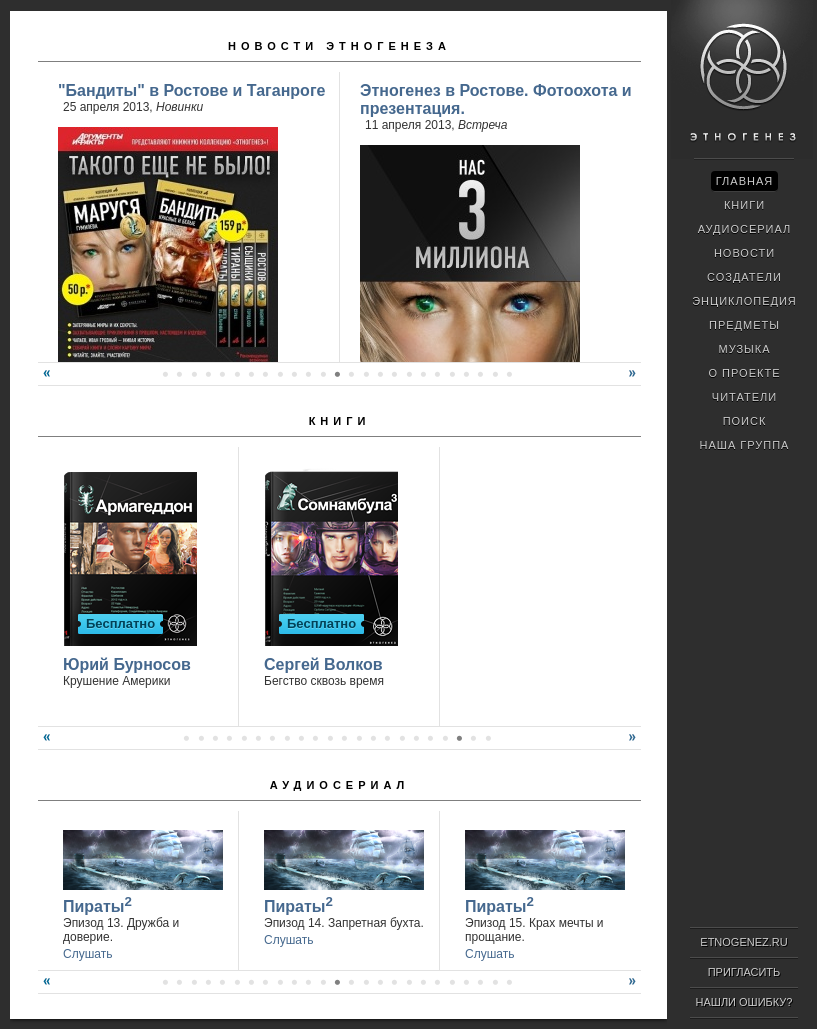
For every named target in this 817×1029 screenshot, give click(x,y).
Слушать (87, 954)
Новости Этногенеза (339, 46)
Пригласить (744, 972)
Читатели (744, 397)
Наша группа (745, 445)
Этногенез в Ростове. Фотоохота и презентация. (496, 99)
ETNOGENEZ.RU (743, 942)
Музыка (744, 349)
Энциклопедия (744, 301)
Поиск (745, 421)
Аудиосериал (339, 785)
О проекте (745, 373)
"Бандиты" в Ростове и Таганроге (191, 90)
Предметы (744, 325)
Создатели (744, 277)
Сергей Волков (323, 664)
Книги (340, 421)
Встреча (482, 125)
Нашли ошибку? (744, 1002)
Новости (744, 253)
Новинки (179, 107)
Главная (744, 181)
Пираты (97, 904)
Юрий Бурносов (127, 664)
